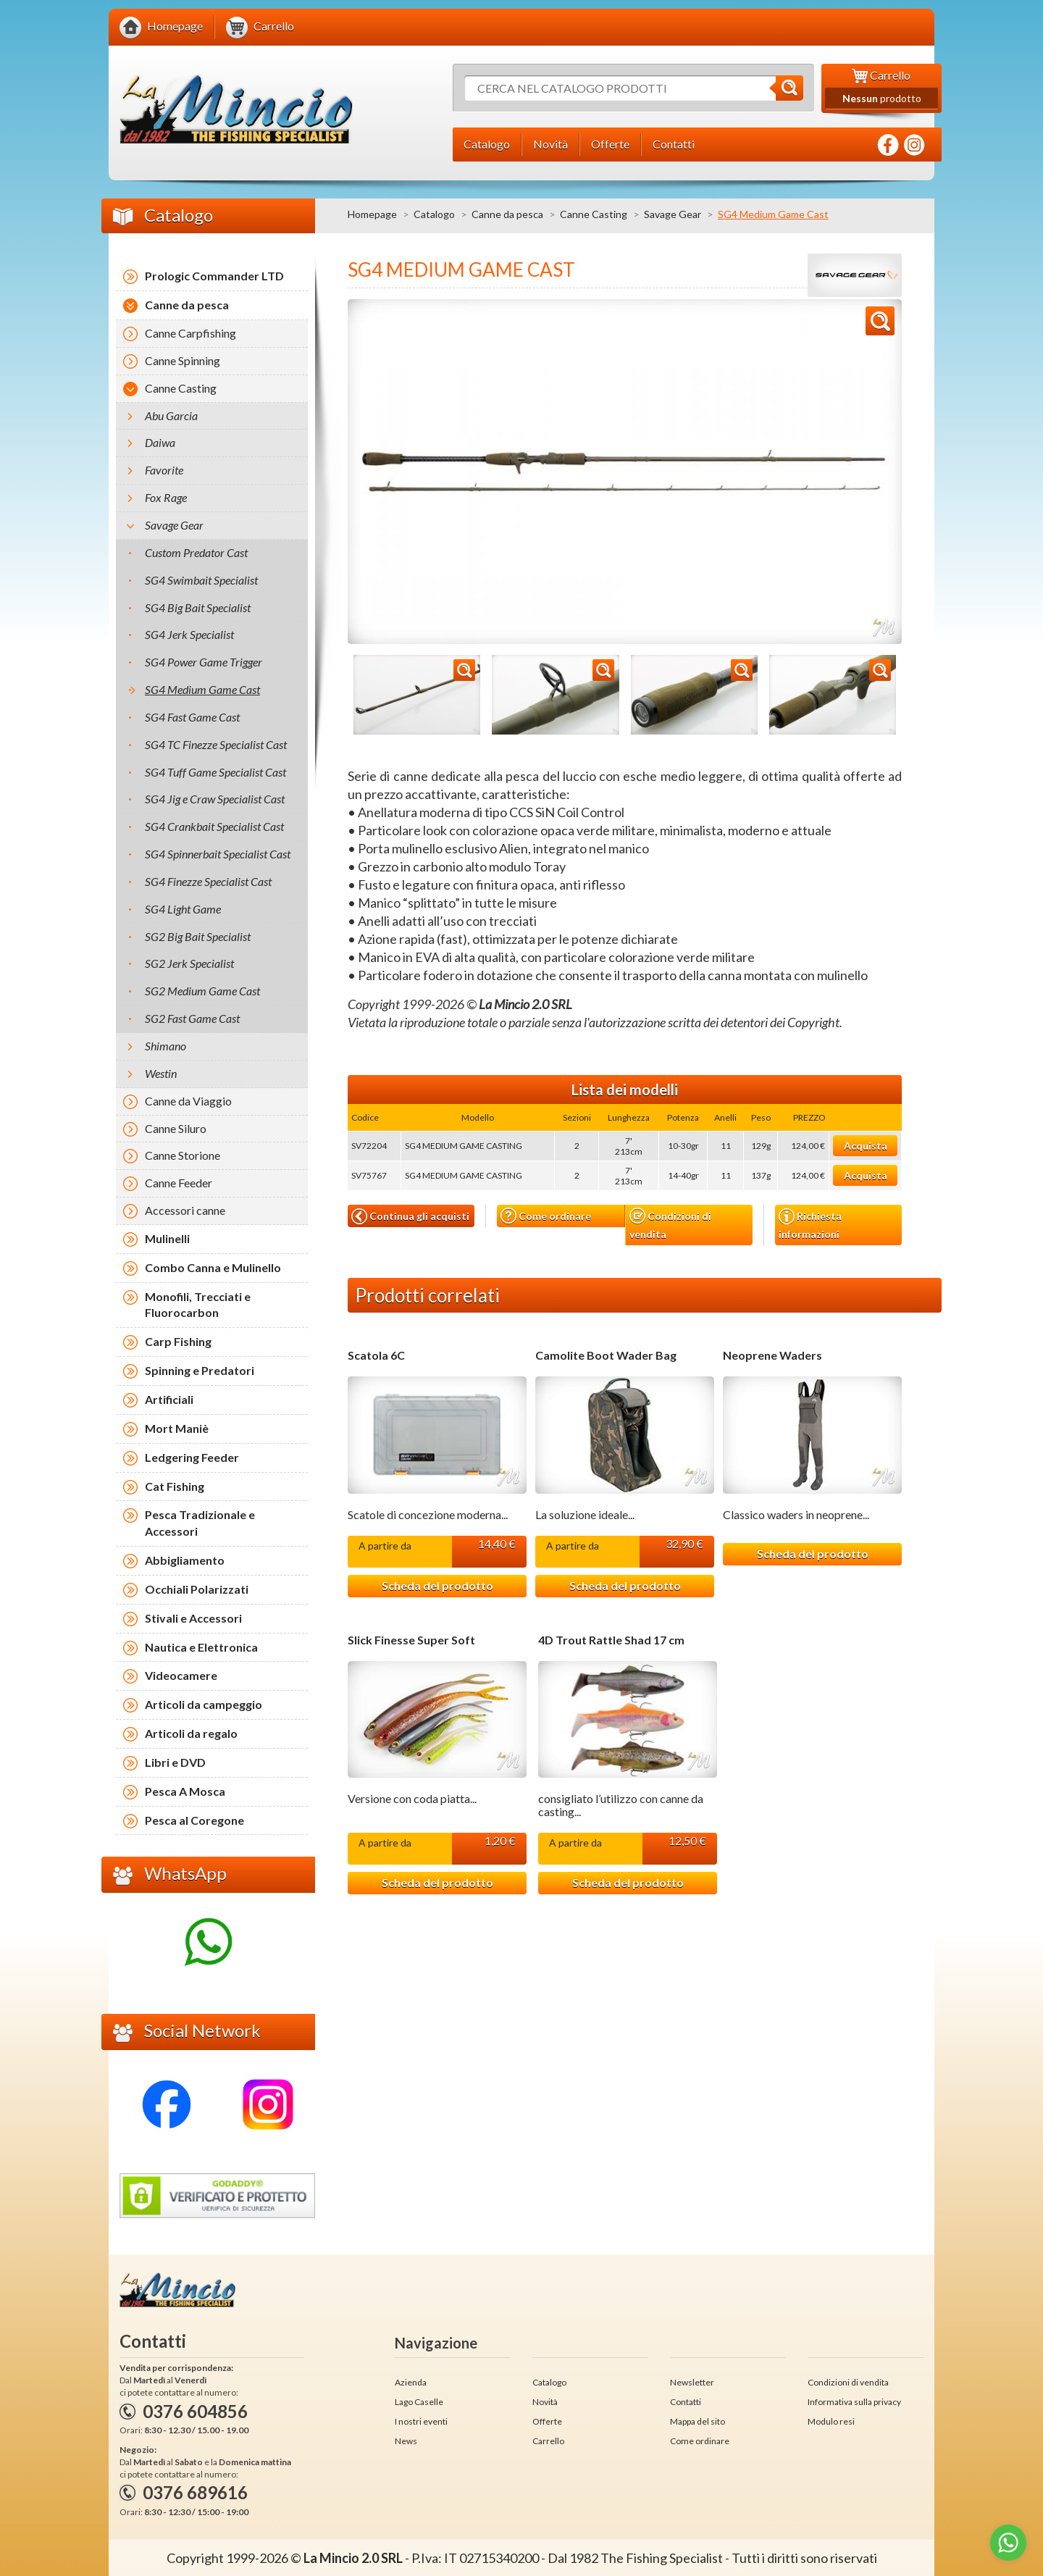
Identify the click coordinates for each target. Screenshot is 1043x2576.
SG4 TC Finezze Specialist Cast (216, 744)
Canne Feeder (178, 1182)
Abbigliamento (185, 1560)
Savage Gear (672, 214)
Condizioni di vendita (670, 1224)
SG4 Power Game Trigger (203, 662)
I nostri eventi (421, 2421)
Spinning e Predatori (199, 1370)
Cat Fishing (174, 1486)
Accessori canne (185, 1210)
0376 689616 (195, 2492)
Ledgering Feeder (192, 1457)
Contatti (685, 2401)
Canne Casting (593, 214)
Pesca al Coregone (194, 1820)
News (406, 2440)
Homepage (372, 214)
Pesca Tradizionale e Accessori (200, 1522)
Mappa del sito (697, 2421)
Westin (161, 1073)
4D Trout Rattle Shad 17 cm (611, 1640)
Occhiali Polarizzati (196, 1589)
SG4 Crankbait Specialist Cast (214, 826)
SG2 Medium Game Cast (202, 991)
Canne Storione (182, 1155)
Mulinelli (167, 1238)
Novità (545, 2401)
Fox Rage (166, 497)
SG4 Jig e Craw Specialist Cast (215, 799)
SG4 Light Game (183, 909)
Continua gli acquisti (410, 1216)
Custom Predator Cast (196, 552)
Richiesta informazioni (810, 1224)
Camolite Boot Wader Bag (606, 1355)
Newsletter (692, 2382)
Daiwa (160, 442)
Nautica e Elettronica (201, 1647)
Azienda (411, 2382)
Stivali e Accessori (193, 1618)
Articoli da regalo (191, 1733)
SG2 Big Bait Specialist (198, 936)
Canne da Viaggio (188, 1101)
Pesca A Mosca (185, 1791)
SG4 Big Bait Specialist (198, 607)
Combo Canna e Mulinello (213, 1267)
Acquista (865, 1145)
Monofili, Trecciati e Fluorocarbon (198, 1304)
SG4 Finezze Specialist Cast (208, 881)
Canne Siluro (175, 1128)
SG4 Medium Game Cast (202, 689)
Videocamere (181, 1675)
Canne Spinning (182, 360)
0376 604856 (195, 2411)
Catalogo (434, 214)
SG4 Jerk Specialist (189, 634)
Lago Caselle (419, 2401)
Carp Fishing (178, 1341)
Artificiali (169, 1399)
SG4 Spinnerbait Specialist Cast (217, 854)
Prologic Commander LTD (214, 276)
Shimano (165, 1046)
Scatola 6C (376, 1355)
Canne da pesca (507, 214)
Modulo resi (831, 2421)
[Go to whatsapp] (1008, 2543)
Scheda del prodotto (437, 1585)
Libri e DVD (175, 1762)
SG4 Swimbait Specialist (201, 580)
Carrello (548, 2440)
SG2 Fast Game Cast (192, 1018)
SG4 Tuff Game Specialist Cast (215, 772)
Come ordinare (545, 1216)
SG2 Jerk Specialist (189, 963)
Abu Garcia (171, 415)
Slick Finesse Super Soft (411, 1640)
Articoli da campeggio (203, 1704)
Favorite (164, 470)
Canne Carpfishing (190, 333)
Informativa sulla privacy (854, 2401)
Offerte (547, 2421)
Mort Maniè (177, 1428)
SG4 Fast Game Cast (192, 717)
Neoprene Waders (772, 1355)
